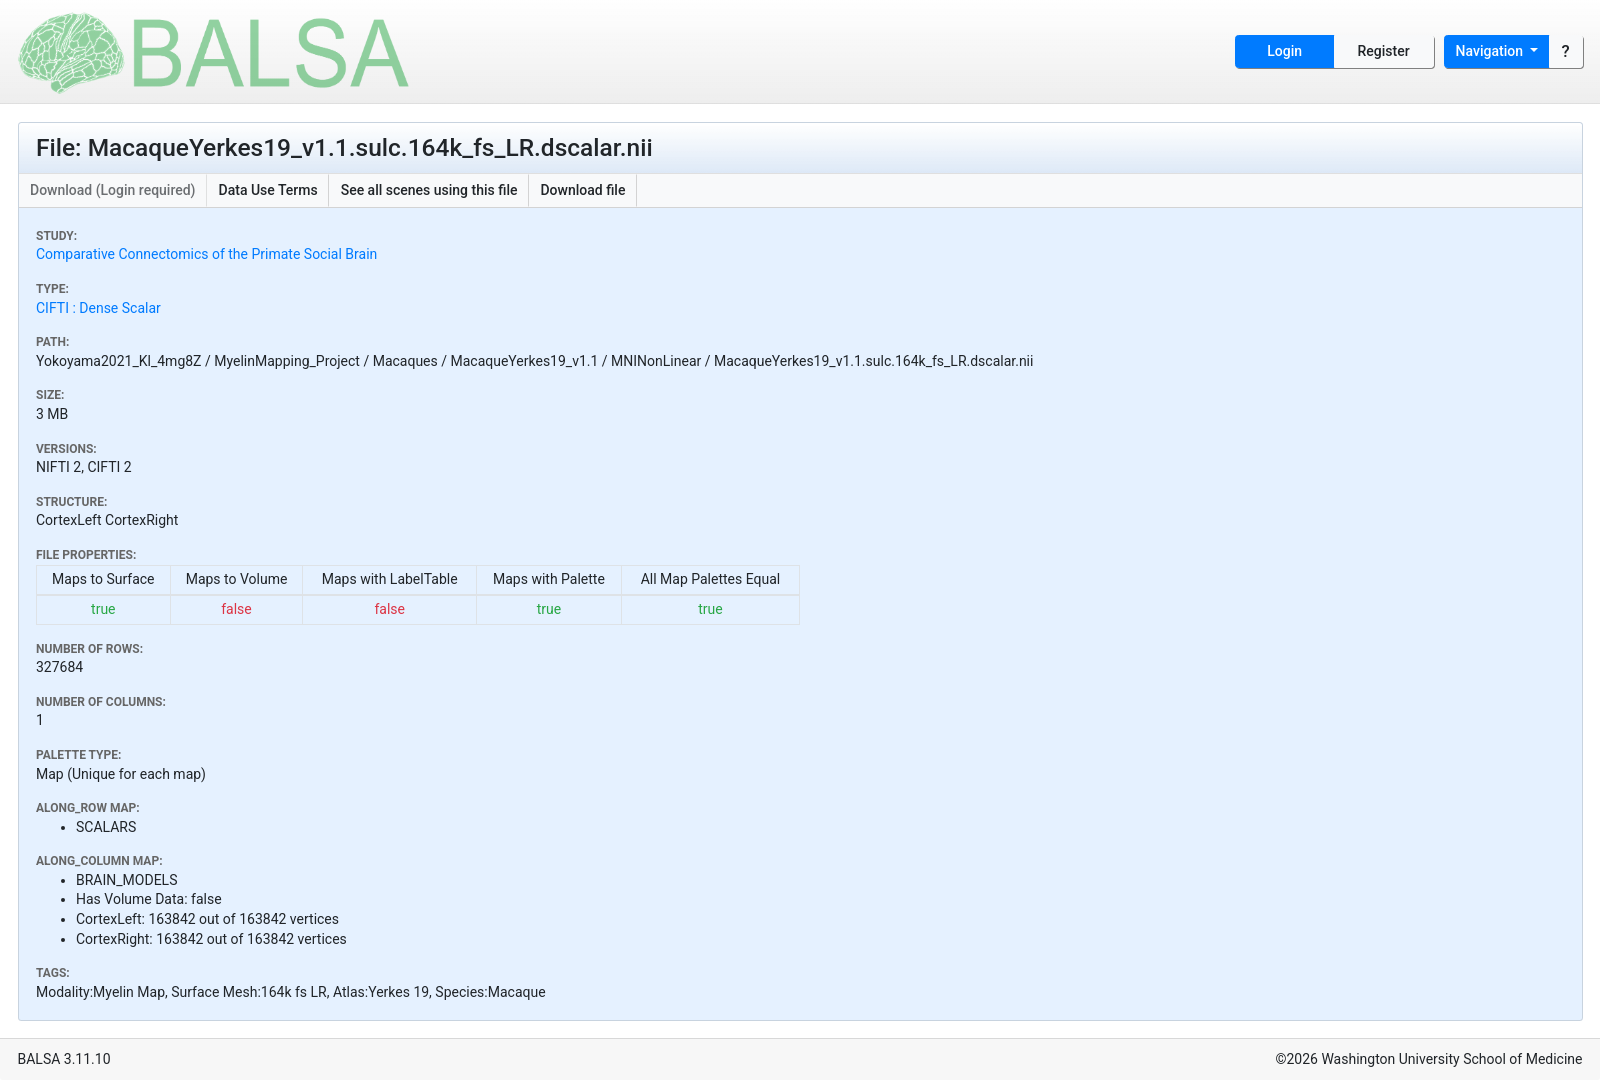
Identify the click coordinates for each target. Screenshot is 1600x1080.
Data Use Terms (268, 190)
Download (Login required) (113, 190)
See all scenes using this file (429, 190)
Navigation (1491, 51)
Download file (582, 190)
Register (1384, 51)
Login (1284, 51)
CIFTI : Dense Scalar (98, 308)
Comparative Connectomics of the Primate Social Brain (206, 254)
